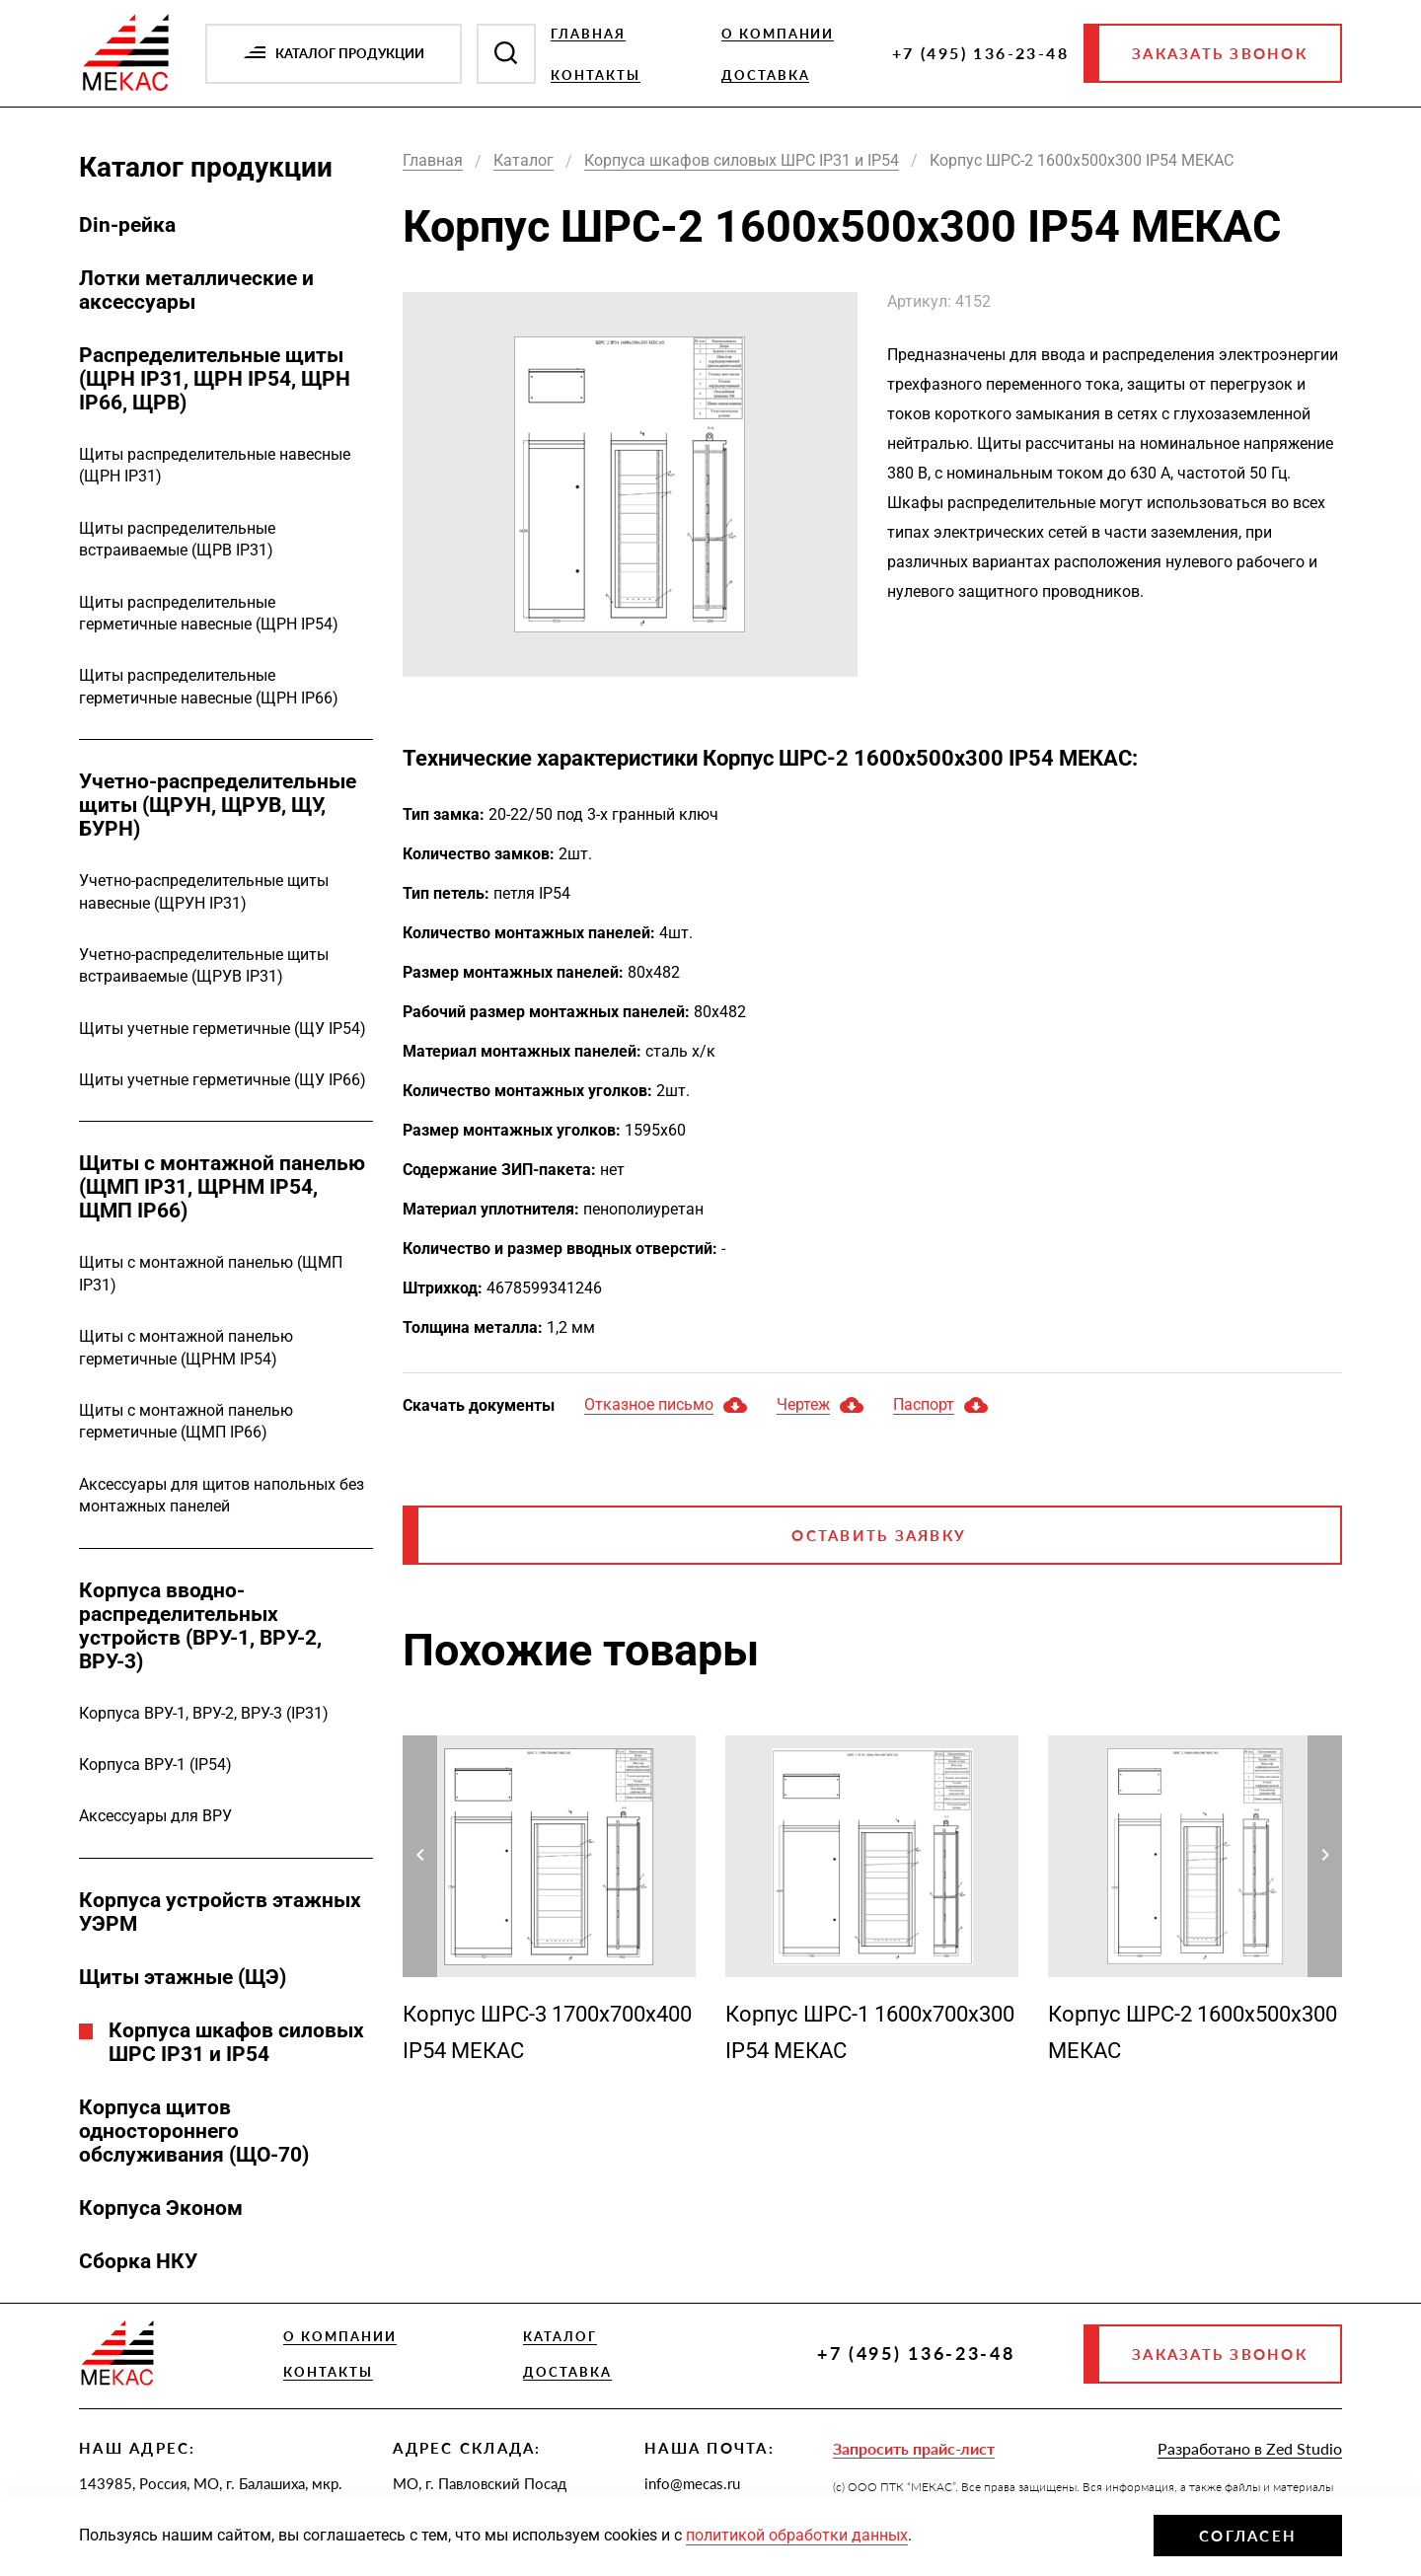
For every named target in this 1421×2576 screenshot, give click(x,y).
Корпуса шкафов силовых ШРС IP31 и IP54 (236, 2042)
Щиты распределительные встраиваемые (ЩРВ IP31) (177, 539)
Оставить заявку (878, 1535)
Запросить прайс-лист (914, 2448)
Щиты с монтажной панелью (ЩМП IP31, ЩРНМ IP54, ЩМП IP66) (222, 1186)
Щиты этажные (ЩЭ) (182, 1977)
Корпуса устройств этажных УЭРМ (220, 1912)
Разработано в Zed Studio (1250, 2448)
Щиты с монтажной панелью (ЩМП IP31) (210, 1273)
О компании (778, 33)
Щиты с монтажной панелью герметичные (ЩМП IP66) (186, 1421)
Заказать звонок (1220, 53)
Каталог (560, 2336)
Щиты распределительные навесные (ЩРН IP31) (214, 465)
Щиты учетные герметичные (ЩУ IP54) (222, 1028)
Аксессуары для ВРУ (155, 1815)
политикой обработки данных (797, 2535)
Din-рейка (127, 225)
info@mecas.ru (692, 2483)
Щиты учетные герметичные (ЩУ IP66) (222, 1079)
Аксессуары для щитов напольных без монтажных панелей (221, 1495)
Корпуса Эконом (161, 2208)
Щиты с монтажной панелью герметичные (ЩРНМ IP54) (186, 1347)
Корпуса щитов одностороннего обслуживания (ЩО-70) (194, 2131)
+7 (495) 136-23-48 (980, 52)
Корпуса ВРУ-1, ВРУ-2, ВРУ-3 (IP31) (204, 1713)
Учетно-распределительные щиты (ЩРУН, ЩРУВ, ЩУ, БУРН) (217, 805)
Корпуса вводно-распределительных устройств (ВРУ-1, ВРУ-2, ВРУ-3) (200, 1626)
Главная (588, 33)
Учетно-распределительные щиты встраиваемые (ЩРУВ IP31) (204, 965)
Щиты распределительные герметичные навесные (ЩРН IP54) (208, 613)
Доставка (765, 75)
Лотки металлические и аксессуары (196, 290)
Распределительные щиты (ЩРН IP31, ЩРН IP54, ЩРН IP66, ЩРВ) (214, 378)
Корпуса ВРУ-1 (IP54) (155, 1764)
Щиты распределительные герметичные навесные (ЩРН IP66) (208, 686)
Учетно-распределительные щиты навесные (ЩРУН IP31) (204, 891)
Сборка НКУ (138, 2261)
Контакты (595, 75)
